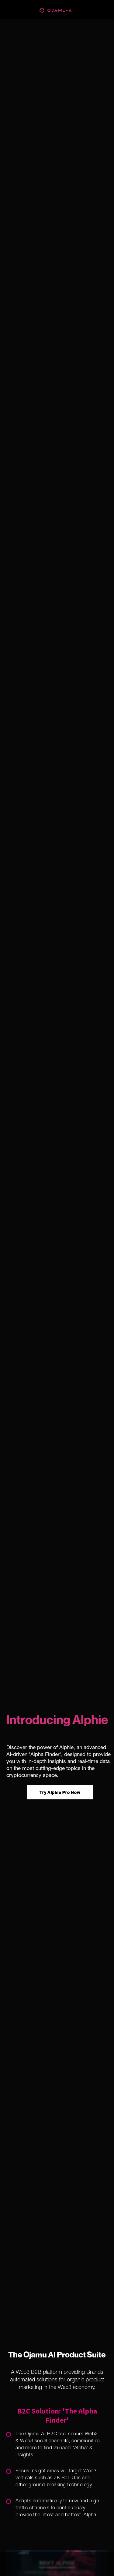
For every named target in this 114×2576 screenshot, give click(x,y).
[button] (57, 2564)
